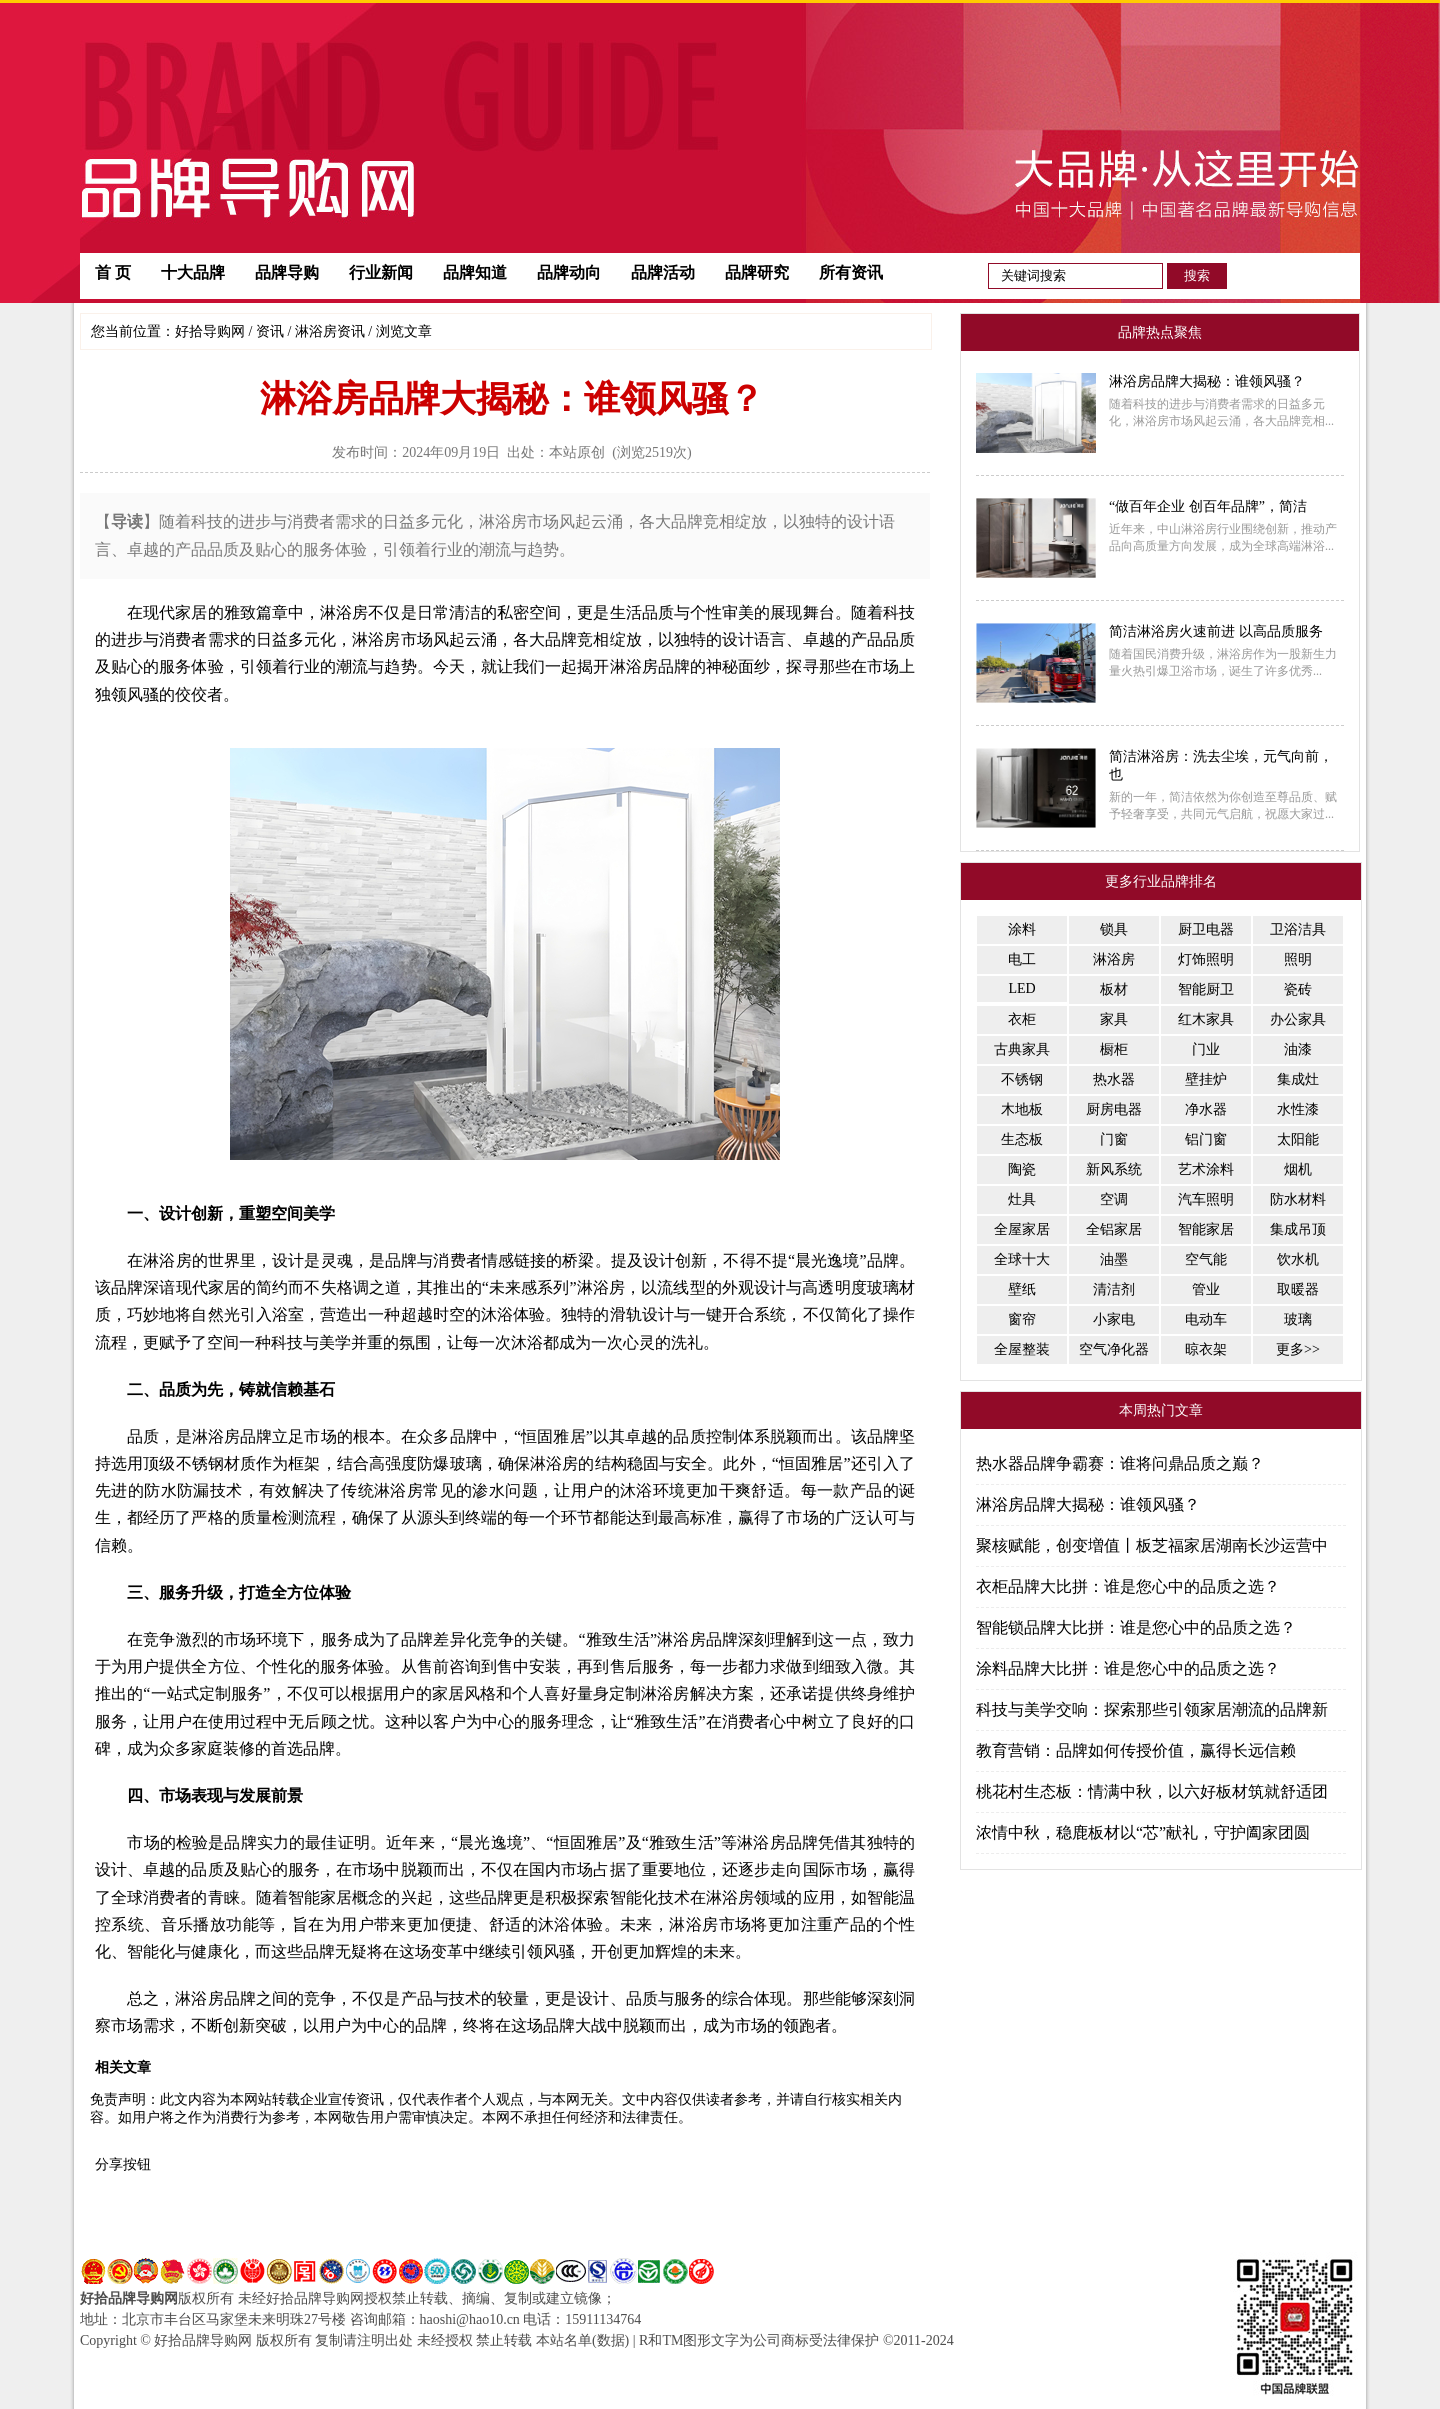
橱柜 (1114, 1049)
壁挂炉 (1206, 1079)
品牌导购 (287, 272)
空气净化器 (1114, 1349)
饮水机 (1298, 1259)
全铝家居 (1114, 1229)
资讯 (270, 331)
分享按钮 (123, 2164)
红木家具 (1206, 1019)
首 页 (113, 272)
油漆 (1298, 1049)
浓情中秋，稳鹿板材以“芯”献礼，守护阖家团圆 (1143, 1832)
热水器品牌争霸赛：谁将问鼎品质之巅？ (1120, 1463)
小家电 (1114, 1319)
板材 (1114, 989)
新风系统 (1114, 1169)
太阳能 (1298, 1139)
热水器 (1114, 1079)
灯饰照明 (1206, 959)
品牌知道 (475, 272)
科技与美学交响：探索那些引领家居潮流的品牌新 (1152, 1709)
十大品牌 (193, 272)
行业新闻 (381, 272)
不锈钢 (1022, 1079)
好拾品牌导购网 (129, 2298)
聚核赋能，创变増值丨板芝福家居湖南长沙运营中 (1152, 1545)
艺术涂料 (1206, 1169)
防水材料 (1298, 1199)
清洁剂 (1114, 1289)
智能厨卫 (1206, 989)
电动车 (1206, 1319)
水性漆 (1298, 1109)
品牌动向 (569, 272)
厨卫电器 (1206, 929)
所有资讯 (851, 272)
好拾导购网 (210, 331)
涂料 (1022, 929)
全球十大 (1022, 1259)
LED (1021, 988)
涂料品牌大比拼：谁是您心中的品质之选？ (1128, 1668)
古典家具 (1022, 1049)
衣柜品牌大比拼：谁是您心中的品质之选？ (1128, 1586)
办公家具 (1298, 1019)
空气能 (1206, 1259)
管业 (1206, 1289)
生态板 (1022, 1139)
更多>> (1298, 1349)
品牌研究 (757, 272)
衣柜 (1022, 1019)
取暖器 (1298, 1289)
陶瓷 (1022, 1169)
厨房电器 (1114, 1109)
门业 (1206, 1049)
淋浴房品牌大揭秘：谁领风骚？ (1088, 1504)
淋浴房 (1114, 959)
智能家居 (1206, 1229)
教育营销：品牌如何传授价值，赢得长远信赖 (1136, 1750)
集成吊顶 (1298, 1229)
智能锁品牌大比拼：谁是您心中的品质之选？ (1136, 1627)
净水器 (1206, 1109)
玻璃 (1298, 1319)
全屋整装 (1022, 1349)
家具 (1114, 1019)
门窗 (1114, 1139)
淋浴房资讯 (330, 331)
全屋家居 (1022, 1229)
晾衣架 (1206, 1349)
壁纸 (1022, 1289)
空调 (1114, 1199)
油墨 (1114, 1259)
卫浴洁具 (1298, 929)
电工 (1022, 959)
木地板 (1022, 1109)
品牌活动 (663, 272)
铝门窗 (1206, 1139)
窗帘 (1022, 1319)
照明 (1298, 959)
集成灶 (1298, 1079)
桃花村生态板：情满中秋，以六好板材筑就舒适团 (1152, 1791)
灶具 (1022, 1199)
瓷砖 (1298, 989)
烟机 (1298, 1169)
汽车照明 (1206, 1199)
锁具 (1114, 929)
